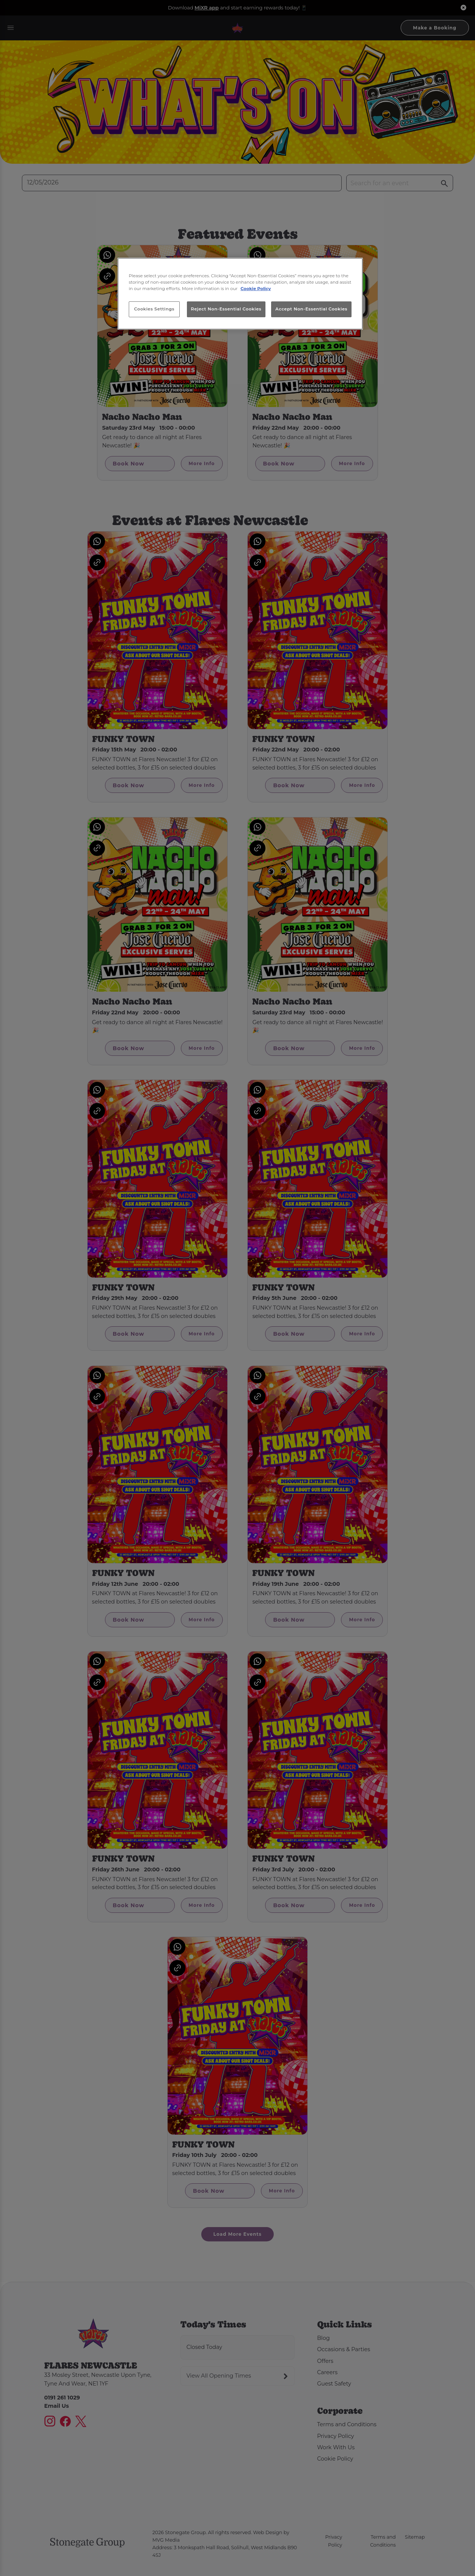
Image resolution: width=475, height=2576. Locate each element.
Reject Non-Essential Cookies (226, 309)
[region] (240, 294)
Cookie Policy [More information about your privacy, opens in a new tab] (256, 288)
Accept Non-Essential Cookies (311, 309)
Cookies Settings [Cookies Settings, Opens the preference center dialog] (154, 309)
